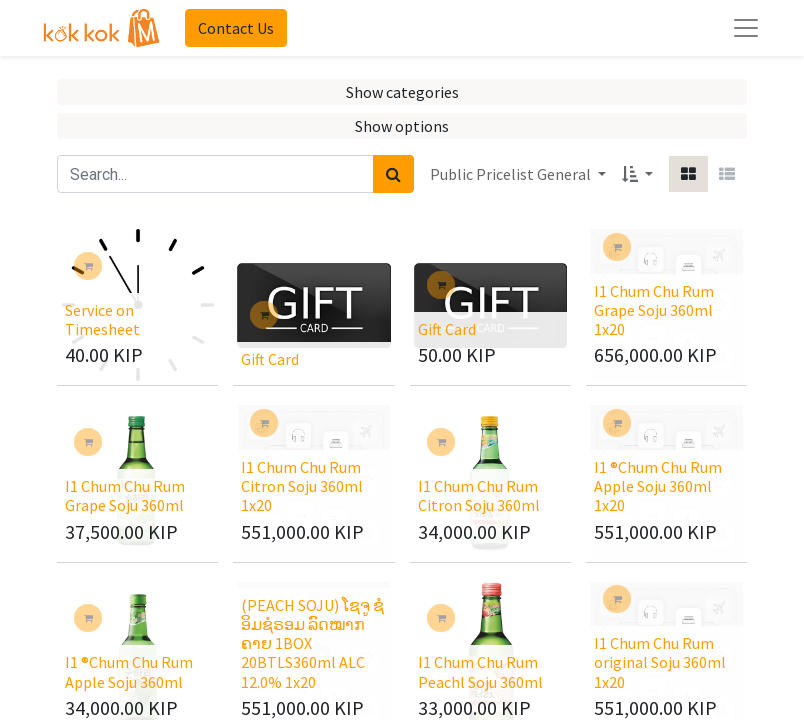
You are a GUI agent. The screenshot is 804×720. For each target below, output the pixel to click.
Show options (402, 126)
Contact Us (236, 28)
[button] (637, 174)
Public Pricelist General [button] (512, 174)
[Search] (393, 174)
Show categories (402, 92)
